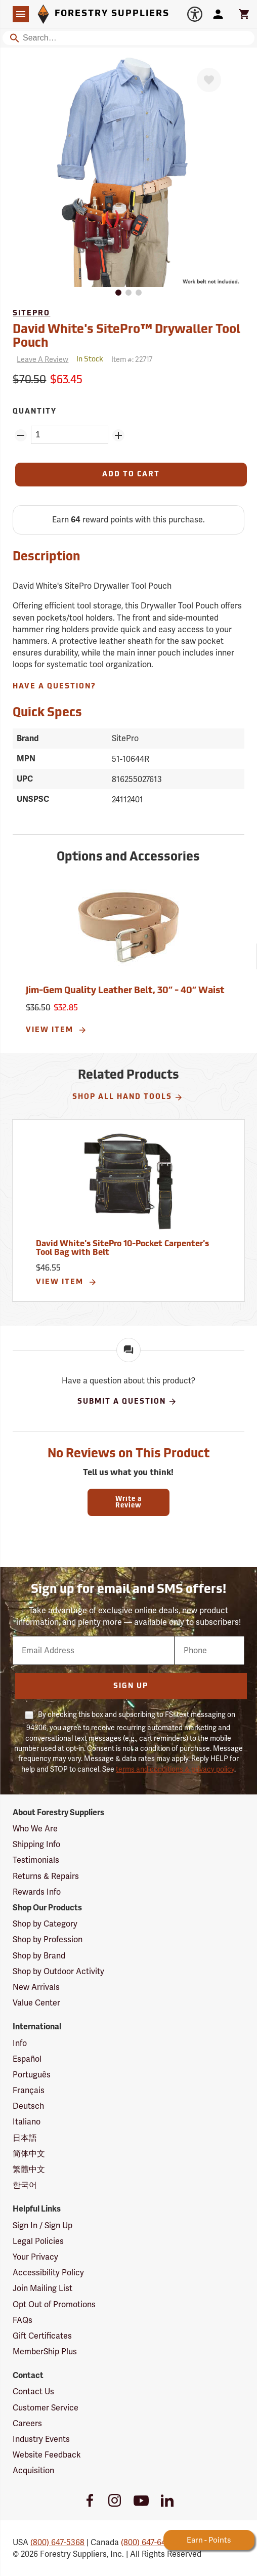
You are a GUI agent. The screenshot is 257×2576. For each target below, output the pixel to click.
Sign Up (130, 1686)
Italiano (26, 2121)
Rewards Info (37, 1892)
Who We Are (35, 1828)
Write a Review (128, 1502)
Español (27, 2059)
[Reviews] (40, 359)
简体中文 (29, 2153)
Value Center (36, 2002)
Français (29, 2090)
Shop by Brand (39, 1955)
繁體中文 (29, 2169)
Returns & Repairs (46, 1876)
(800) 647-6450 (148, 2542)
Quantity (35, 412)
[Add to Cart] (130, 474)
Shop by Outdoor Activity (58, 1971)
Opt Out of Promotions (54, 2304)
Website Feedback (47, 2454)
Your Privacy (35, 2257)
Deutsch (28, 2106)
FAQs (22, 2320)
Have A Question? (54, 686)
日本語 (25, 2138)
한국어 (25, 2185)
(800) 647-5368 (57, 2542)
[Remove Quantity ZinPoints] (21, 435)
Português (32, 2074)
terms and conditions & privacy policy (175, 1769)
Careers (27, 2423)
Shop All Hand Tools (127, 1097)
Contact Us (33, 2391)
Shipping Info (36, 1844)
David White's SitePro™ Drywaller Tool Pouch (126, 336)
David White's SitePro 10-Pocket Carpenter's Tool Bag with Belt (122, 1248)
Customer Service (45, 2407)
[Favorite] (209, 80)
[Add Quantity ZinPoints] (118, 435)
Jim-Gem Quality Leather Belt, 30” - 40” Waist (125, 991)
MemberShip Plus (45, 2351)
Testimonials (36, 1860)
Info (20, 2043)
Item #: (131, 359)
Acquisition (33, 2470)
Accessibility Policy (48, 2272)
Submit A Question (127, 1401)
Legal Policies (38, 2241)
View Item (56, 1030)
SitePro (31, 313)
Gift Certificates (42, 2335)
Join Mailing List (42, 2288)
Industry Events (41, 2439)
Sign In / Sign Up (42, 2225)
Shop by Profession (47, 1939)
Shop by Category (45, 1923)
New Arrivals (36, 1987)
